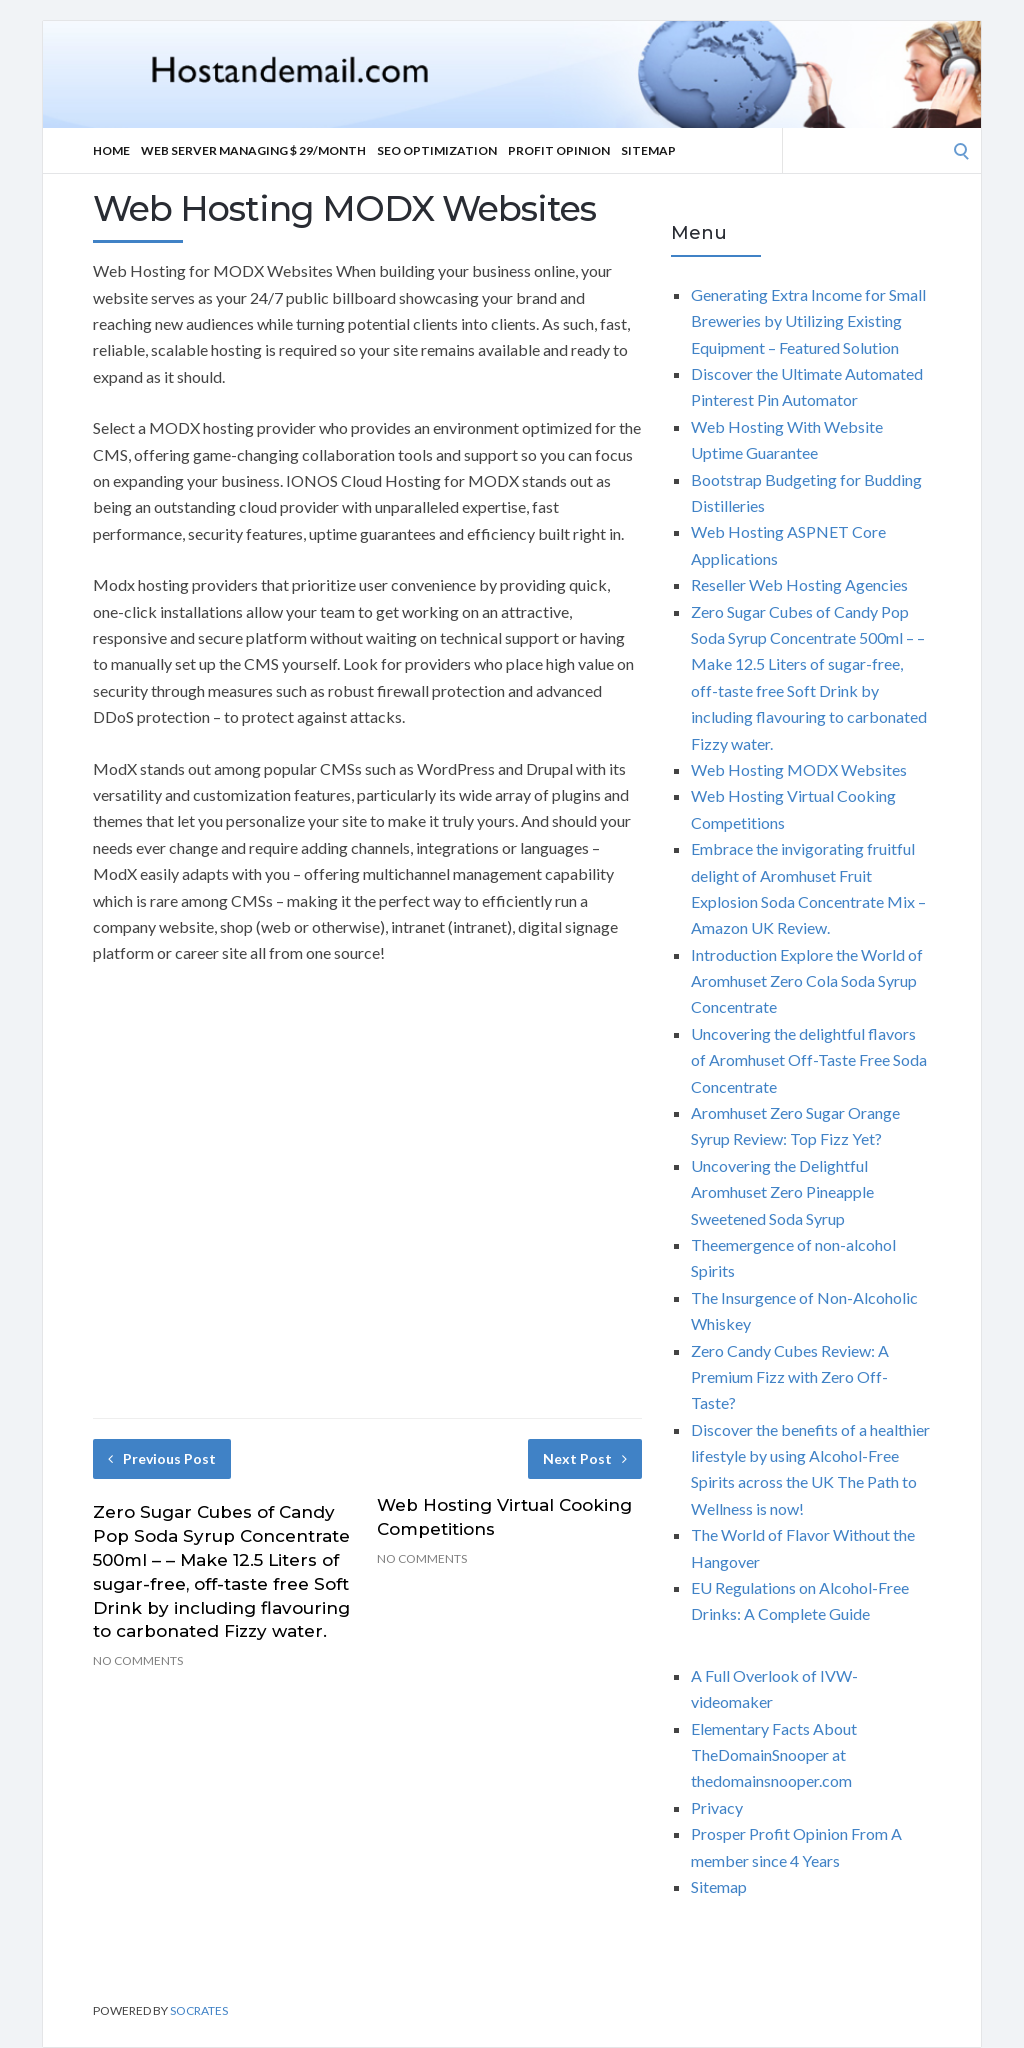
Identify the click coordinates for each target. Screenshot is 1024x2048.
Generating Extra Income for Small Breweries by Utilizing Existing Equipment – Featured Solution (808, 321)
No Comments (138, 1660)
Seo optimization (437, 150)
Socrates (199, 2010)
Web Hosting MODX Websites (799, 769)
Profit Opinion (559, 150)
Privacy (717, 1807)
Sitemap (648, 150)
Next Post (585, 1458)
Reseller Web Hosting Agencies (799, 584)
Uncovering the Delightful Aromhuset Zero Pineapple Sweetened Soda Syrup (782, 1192)
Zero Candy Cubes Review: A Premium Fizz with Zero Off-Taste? (790, 1377)
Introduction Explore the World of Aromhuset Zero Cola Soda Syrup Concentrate (807, 981)
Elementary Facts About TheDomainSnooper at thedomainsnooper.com (774, 1755)
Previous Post (162, 1458)
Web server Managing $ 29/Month (253, 150)
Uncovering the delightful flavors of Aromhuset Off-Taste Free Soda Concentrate (809, 1060)
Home (111, 150)
